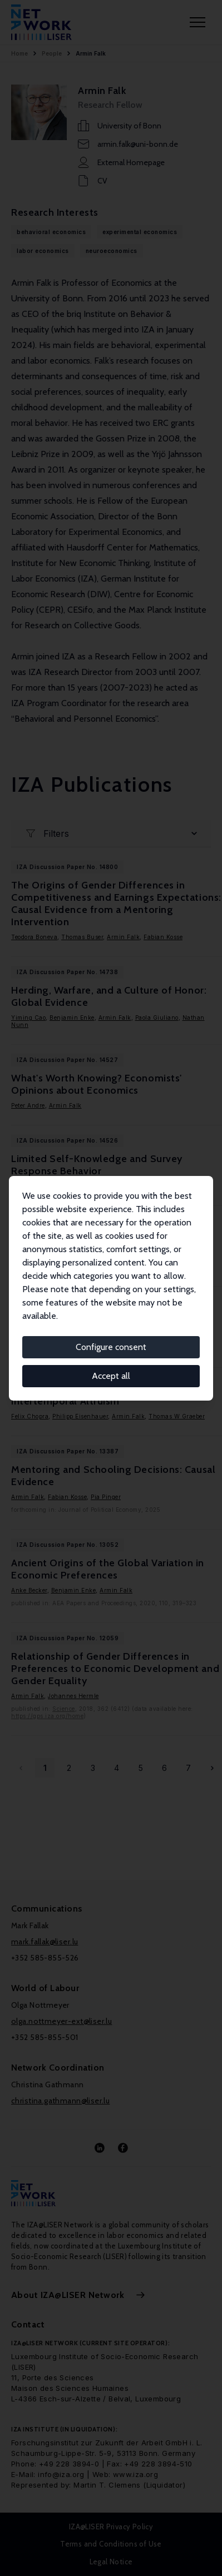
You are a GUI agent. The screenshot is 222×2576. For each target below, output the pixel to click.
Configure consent (111, 1347)
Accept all (111, 1376)
